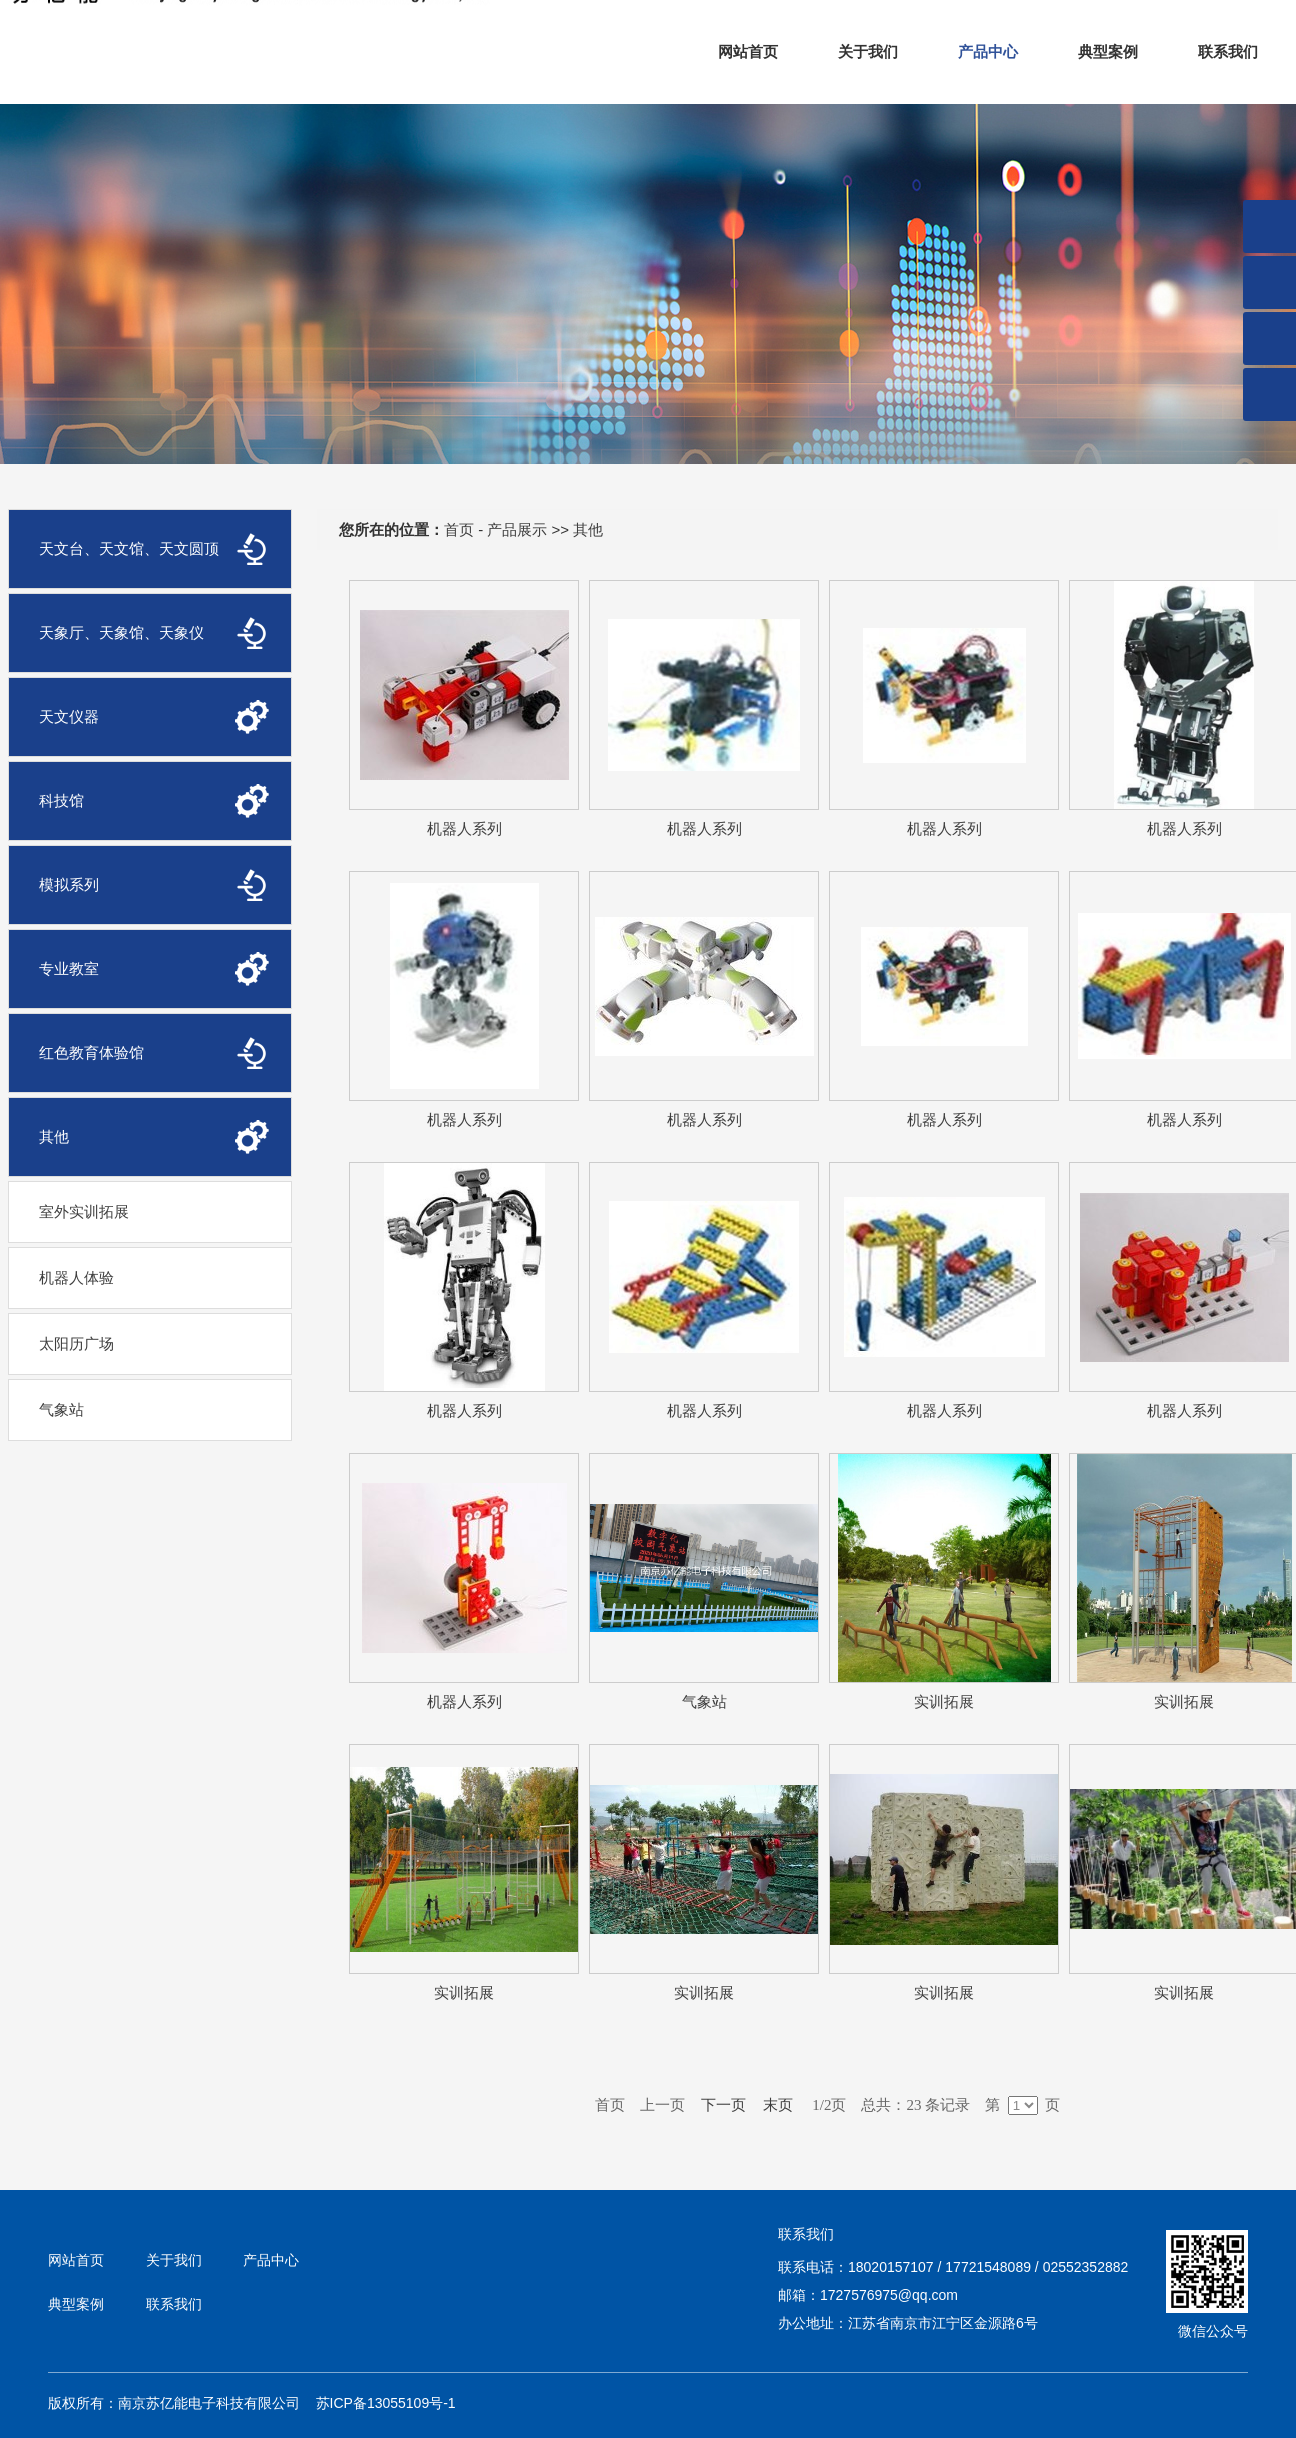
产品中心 (988, 51)
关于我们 (868, 51)
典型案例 (1108, 51)
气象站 (61, 1409)
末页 (777, 2104)
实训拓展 (944, 1701)
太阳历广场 (76, 1343)
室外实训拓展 (84, 1211)
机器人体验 (76, 1277)
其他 (588, 529)
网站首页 (748, 51)
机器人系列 (464, 828)
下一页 (724, 2104)
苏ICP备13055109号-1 (386, 2403)
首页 (459, 529)
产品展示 (517, 529)
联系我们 (1228, 51)
